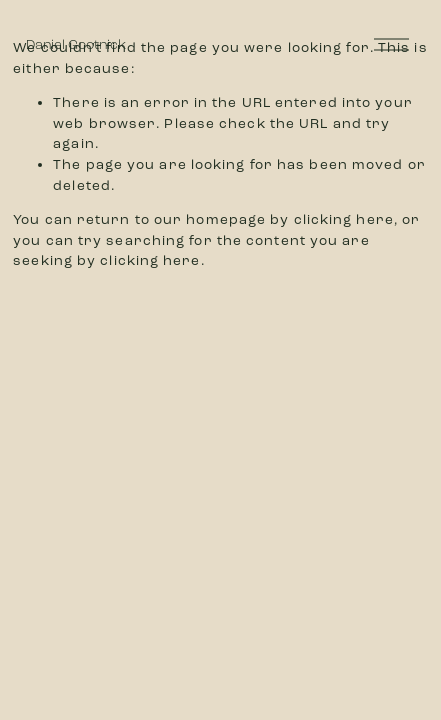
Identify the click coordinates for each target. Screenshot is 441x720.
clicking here (344, 219)
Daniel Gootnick (76, 44)
